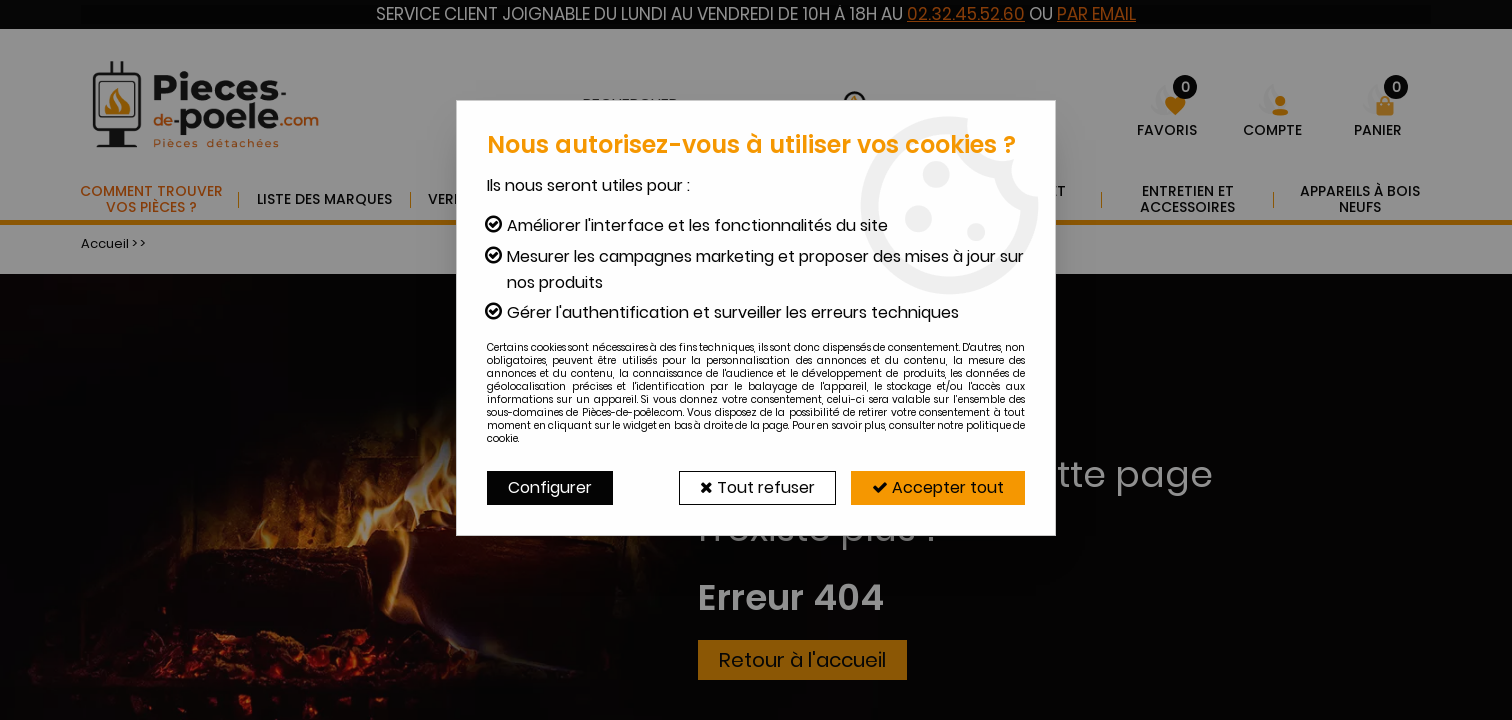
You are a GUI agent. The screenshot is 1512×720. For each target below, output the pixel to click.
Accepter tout (938, 487)
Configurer (550, 487)
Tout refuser (757, 487)
